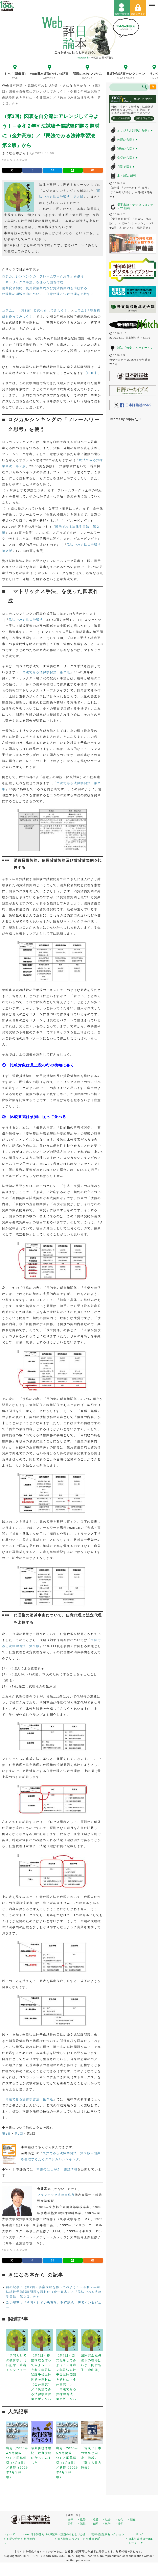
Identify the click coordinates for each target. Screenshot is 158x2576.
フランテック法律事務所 (56, 2195)
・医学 (69, 2523)
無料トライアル (144, 118)
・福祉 (81, 2523)
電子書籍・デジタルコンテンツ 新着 (135, 206)
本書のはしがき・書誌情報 (57, 2169)
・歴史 (131, 2519)
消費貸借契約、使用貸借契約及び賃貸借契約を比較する (44, 288)
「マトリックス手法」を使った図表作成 (32, 282)
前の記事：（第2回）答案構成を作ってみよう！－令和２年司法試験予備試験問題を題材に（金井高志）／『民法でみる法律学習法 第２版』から (53, 2291)
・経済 (94, 2519)
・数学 (106, 2523)
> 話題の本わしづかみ (72, 2534)
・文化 (119, 2519)
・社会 (106, 2519)
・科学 (119, 2523)
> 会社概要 (91, 2538)
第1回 (6, 2133)
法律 (24, 159)
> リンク (138, 2534)
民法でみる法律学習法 (26, 619)
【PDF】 (91, 373)
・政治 (81, 2519)
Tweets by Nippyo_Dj (125, 419)
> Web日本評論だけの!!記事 (40, 2534)
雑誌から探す (127, 148)
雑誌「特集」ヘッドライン (135, 347)
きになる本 (11, 159)
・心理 (94, 2523)
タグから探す (127, 157)
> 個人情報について (67, 2538)
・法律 (69, 2519)
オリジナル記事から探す (135, 130)
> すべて (9, 2534)
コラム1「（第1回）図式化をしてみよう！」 (36, 310)
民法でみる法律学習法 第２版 (46, 672)
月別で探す (126, 166)
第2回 (18, 2133)
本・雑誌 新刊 (126, 175)
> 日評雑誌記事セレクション (106, 2534)
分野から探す (127, 139)
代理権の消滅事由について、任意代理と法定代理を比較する (48, 294)
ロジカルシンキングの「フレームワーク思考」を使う (43, 276)
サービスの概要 (121, 118)
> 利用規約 (28, 2538)
